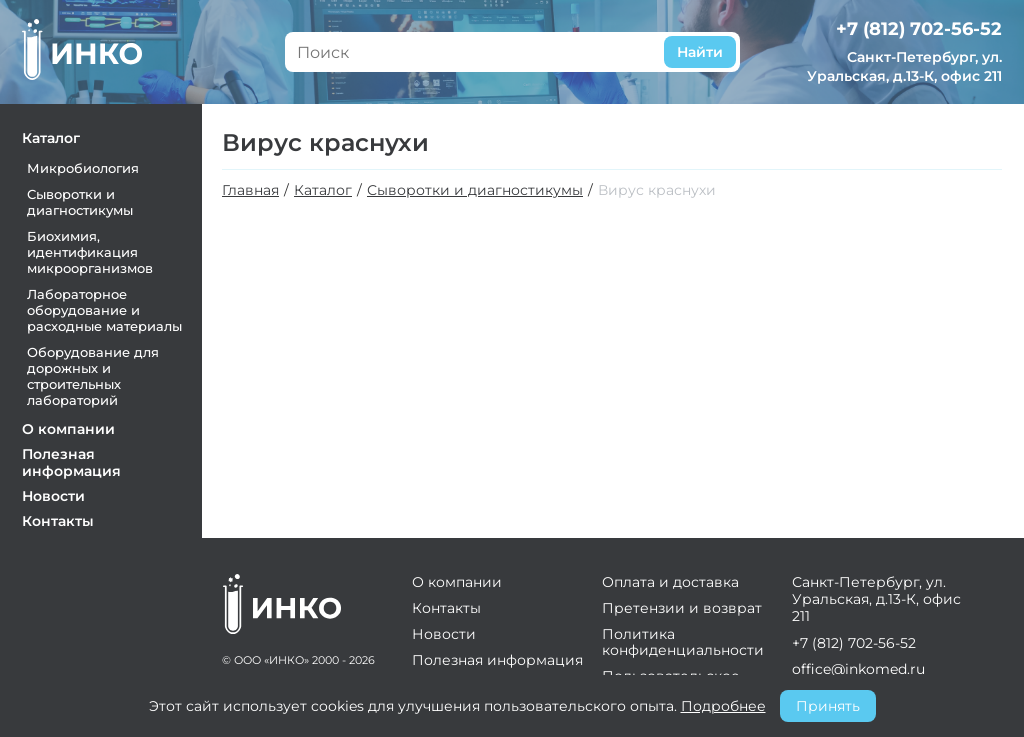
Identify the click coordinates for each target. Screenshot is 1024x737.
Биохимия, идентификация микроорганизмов (90, 252)
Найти (700, 52)
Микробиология (83, 168)
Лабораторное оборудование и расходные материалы (104, 310)
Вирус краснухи (657, 190)
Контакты (58, 521)
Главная (250, 190)
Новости (53, 496)
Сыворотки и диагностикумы (80, 202)
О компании (68, 429)
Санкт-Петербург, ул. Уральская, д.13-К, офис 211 (904, 66)
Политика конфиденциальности (683, 642)
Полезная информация (71, 462)
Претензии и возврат (682, 608)
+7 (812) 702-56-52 (919, 29)
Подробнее (723, 706)
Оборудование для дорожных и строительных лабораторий (93, 376)
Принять (828, 706)
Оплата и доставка (670, 582)
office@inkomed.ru (858, 669)
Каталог (51, 138)
